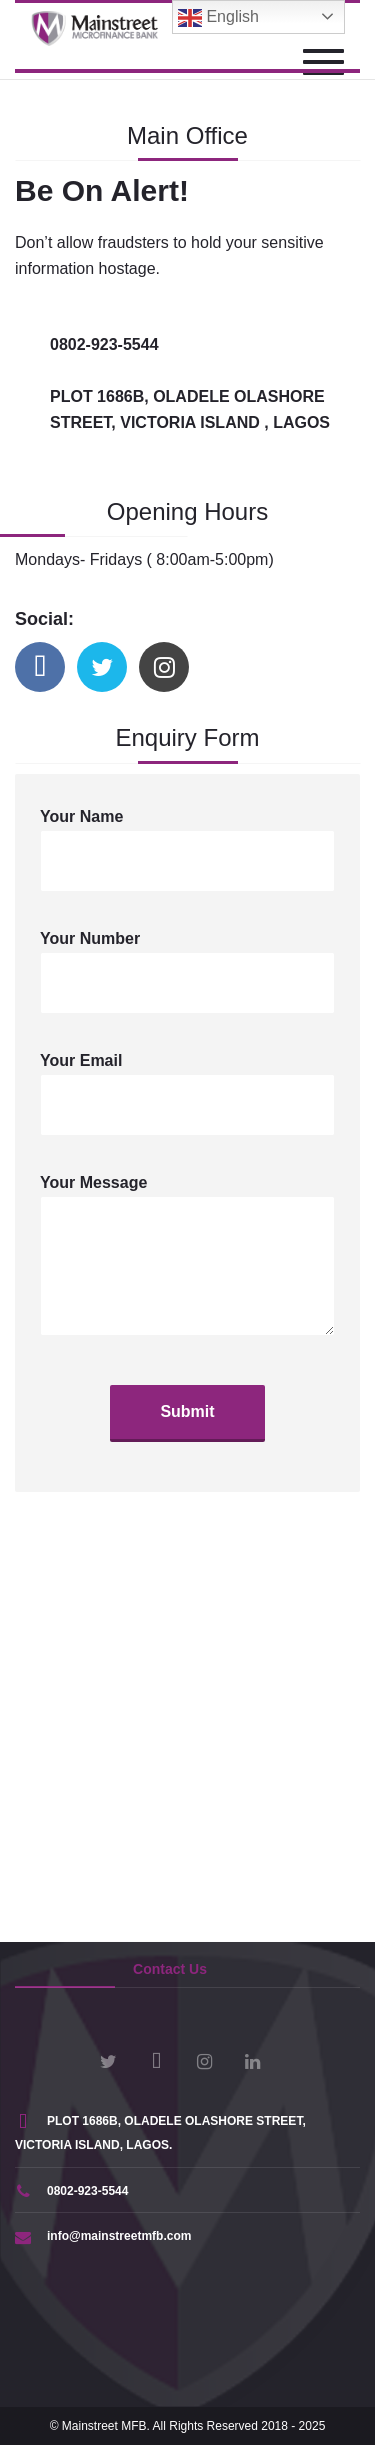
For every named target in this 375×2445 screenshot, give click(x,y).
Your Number (187, 972)
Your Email (187, 1094)
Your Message (187, 1255)
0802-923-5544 (71, 2191)
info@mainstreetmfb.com (103, 2236)
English (218, 18)
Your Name (187, 850)
